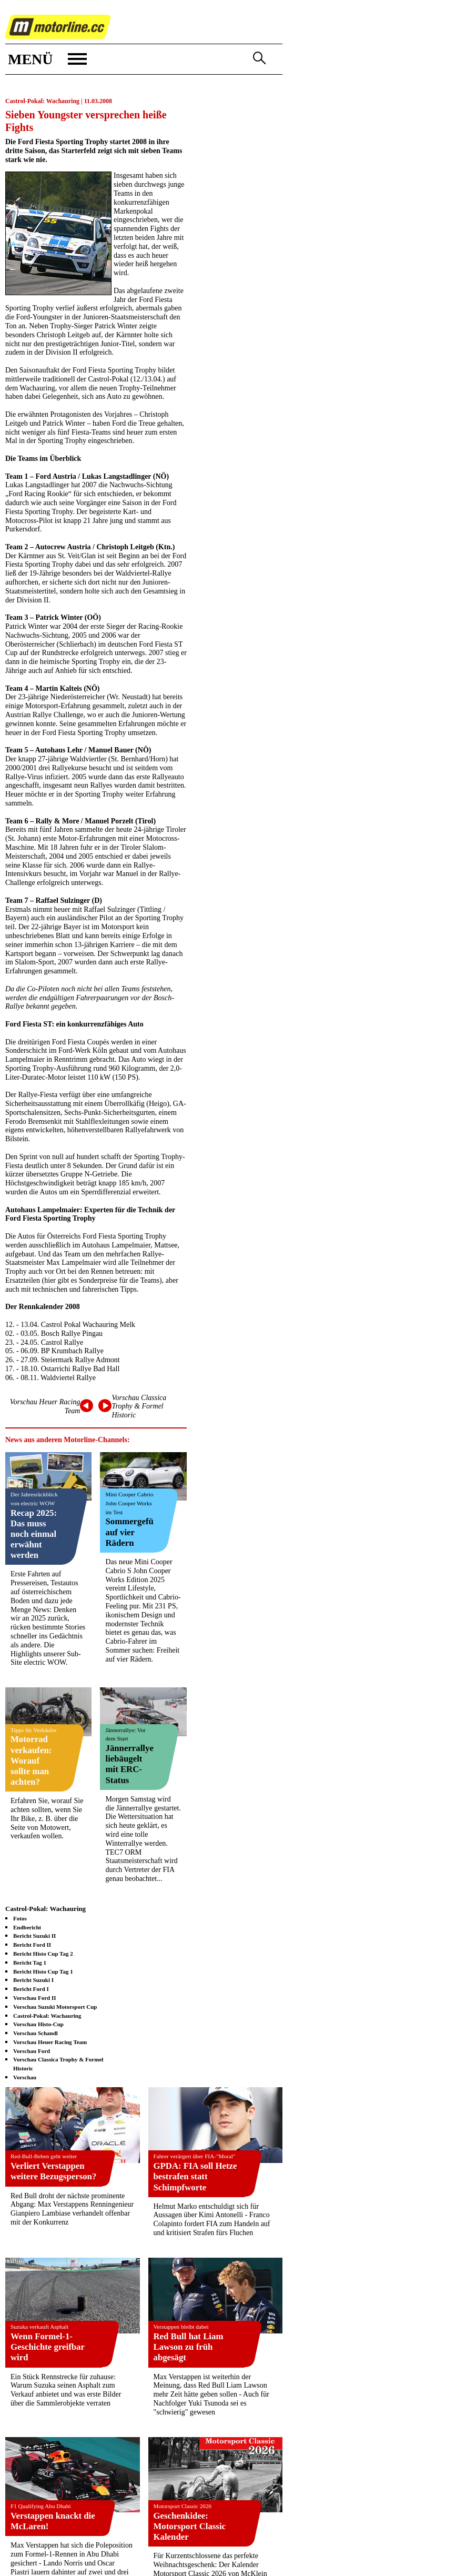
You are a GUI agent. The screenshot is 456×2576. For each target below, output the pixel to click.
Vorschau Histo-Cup (38, 2024)
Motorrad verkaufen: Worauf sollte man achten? (31, 1760)
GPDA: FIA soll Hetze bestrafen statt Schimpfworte (195, 2176)
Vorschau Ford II (34, 1998)
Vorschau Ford (31, 2051)
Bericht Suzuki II (34, 1936)
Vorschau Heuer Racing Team (50, 2042)
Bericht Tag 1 (29, 1962)
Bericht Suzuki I (33, 1980)
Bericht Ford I (31, 1989)
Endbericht (27, 1927)
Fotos (20, 1918)
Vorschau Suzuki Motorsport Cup (55, 2007)
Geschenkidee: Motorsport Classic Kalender (190, 2526)
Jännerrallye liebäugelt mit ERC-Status (129, 1764)
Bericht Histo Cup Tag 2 (43, 1953)
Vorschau (24, 2077)
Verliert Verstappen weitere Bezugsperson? (53, 2171)
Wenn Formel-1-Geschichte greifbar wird (48, 2346)
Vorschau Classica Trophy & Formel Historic (139, 1407)
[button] (46, 59)
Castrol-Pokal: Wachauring (47, 2015)
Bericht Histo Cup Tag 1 (43, 1971)
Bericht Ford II (32, 1944)
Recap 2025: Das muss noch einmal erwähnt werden (34, 1534)
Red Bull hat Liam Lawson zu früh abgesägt (189, 2346)
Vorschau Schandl (35, 2033)
